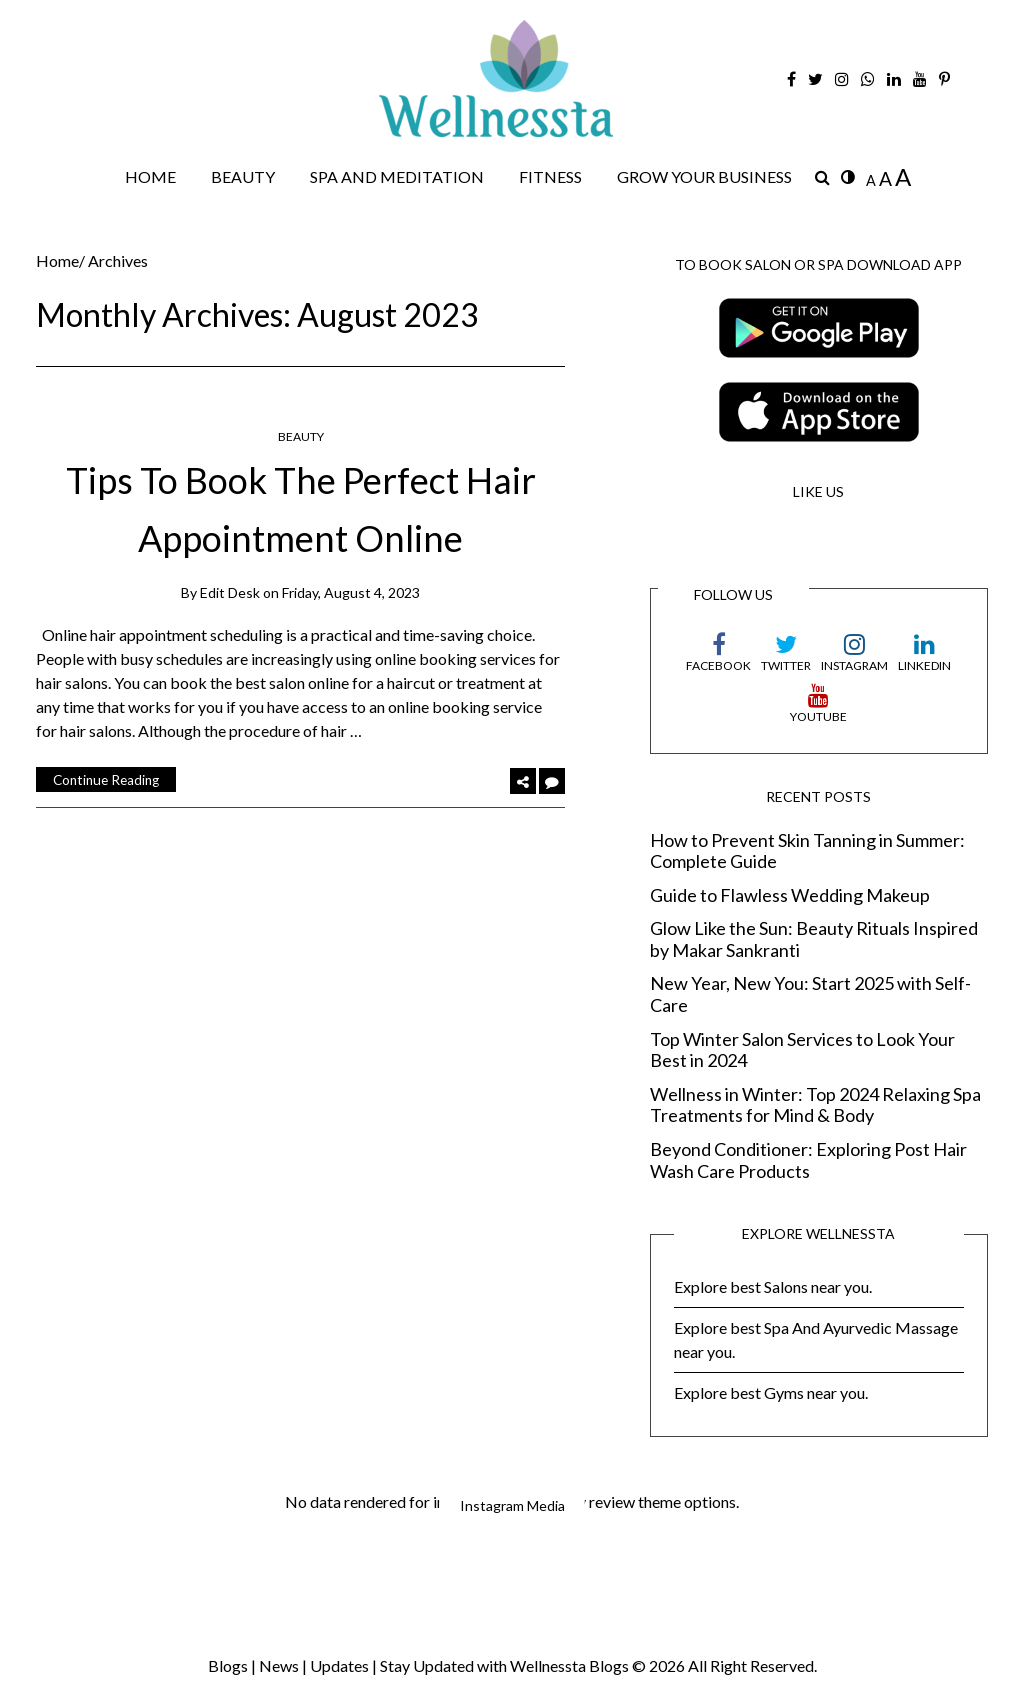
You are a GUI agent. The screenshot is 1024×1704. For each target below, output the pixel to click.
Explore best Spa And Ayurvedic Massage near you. (816, 1339)
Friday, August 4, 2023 (351, 591)
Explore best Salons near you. (773, 1286)
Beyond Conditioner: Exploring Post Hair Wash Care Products (808, 1160)
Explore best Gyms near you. (771, 1392)
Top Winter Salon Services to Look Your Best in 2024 (802, 1050)
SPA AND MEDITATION (397, 176)
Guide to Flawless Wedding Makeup (790, 895)
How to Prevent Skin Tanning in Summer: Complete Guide (807, 850)
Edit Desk (230, 591)
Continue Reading (106, 780)
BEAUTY (243, 176)
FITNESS (550, 176)
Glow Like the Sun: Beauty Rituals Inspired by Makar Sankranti (814, 939)
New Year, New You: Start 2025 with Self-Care (810, 994)
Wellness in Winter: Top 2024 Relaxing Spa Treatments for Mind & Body (815, 1105)
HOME (150, 176)
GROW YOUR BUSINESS (704, 176)
